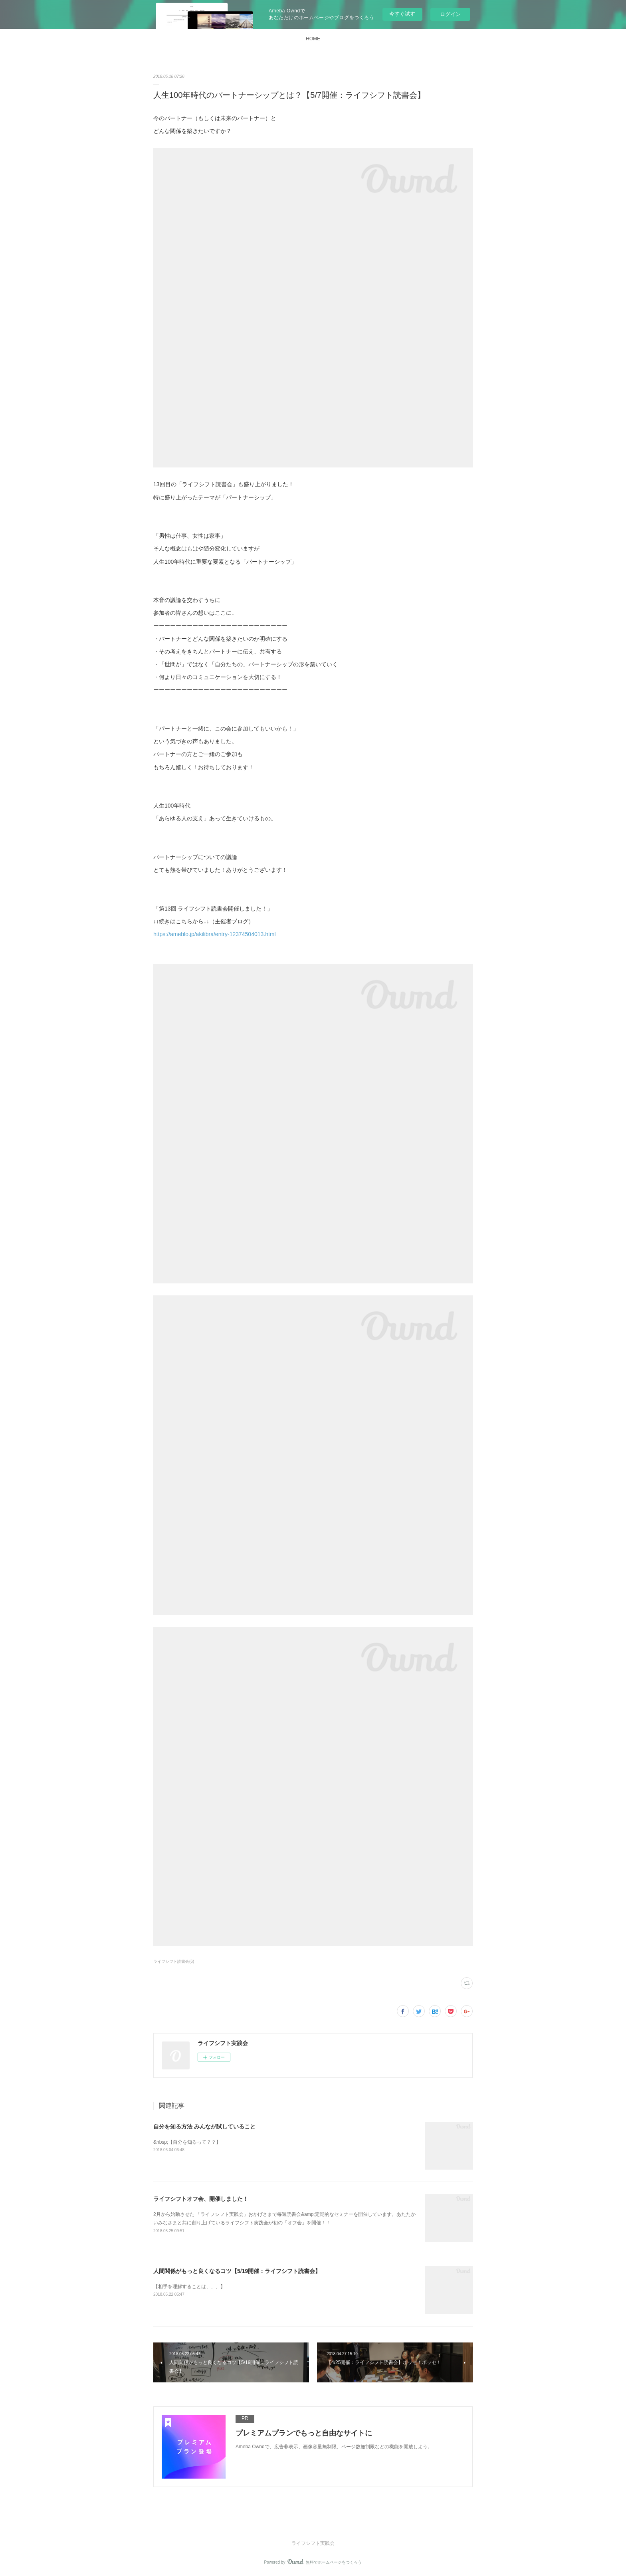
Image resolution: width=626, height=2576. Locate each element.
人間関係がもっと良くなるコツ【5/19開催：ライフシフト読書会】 (237, 2271)
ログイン (450, 14)
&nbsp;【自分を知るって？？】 (187, 2142)
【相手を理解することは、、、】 (189, 2286)
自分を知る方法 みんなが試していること (204, 2126)
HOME (313, 39)
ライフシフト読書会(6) (173, 1961)
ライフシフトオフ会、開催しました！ (200, 2199)
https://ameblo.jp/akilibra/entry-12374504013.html (214, 934)
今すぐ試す (402, 14)
